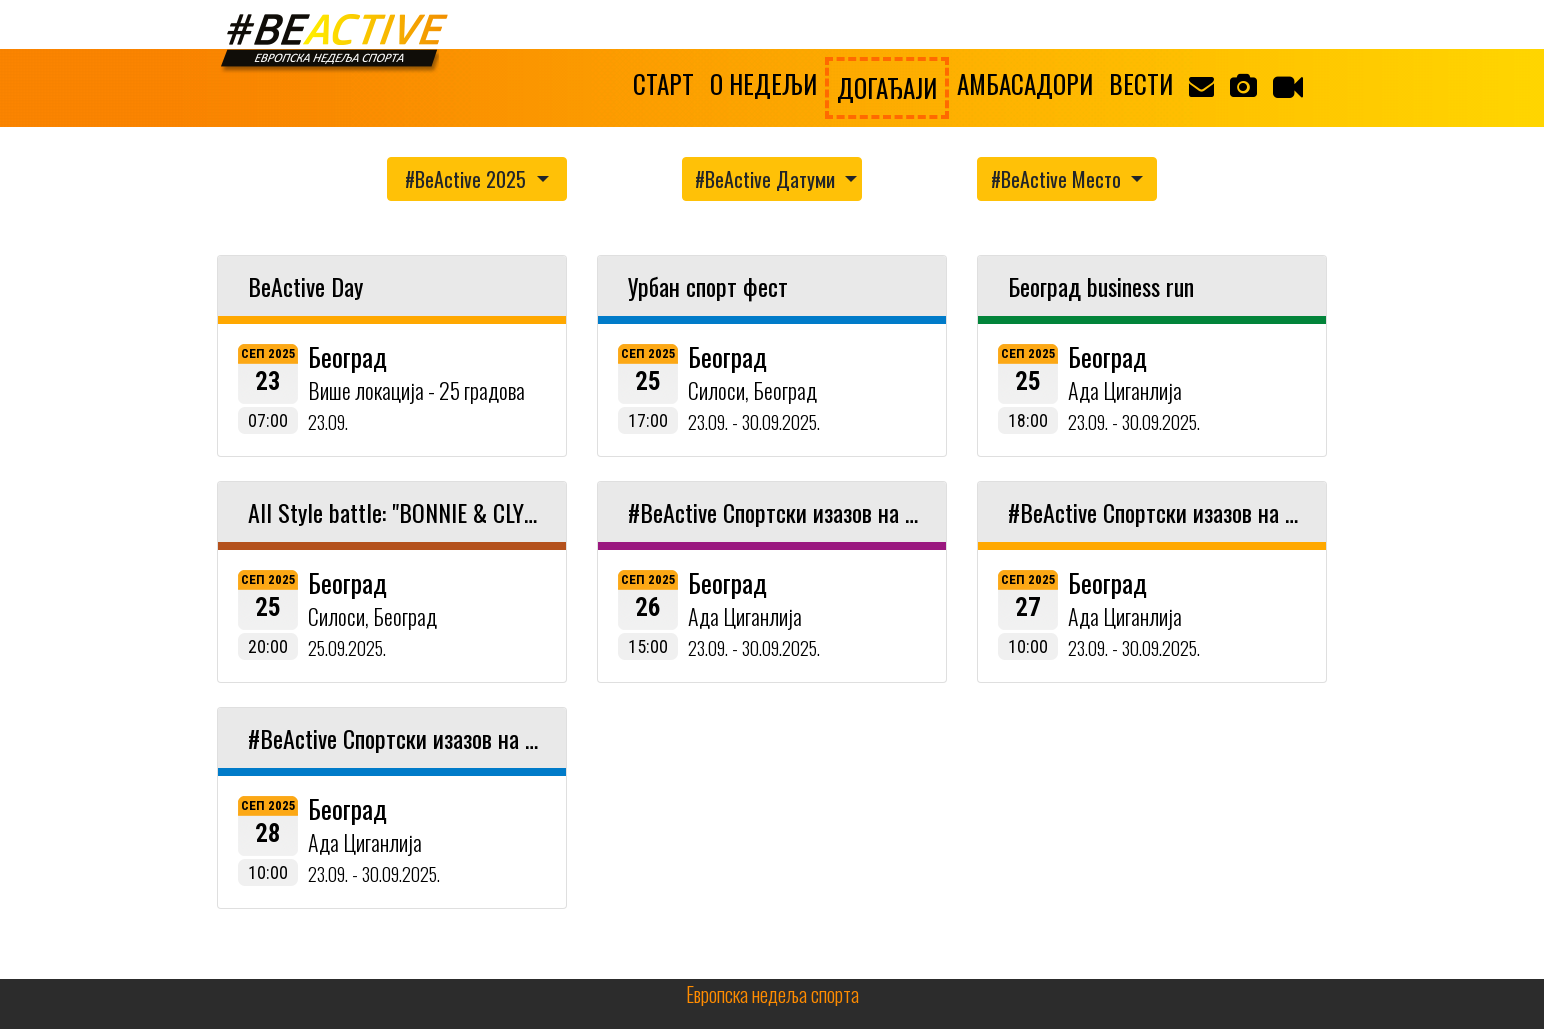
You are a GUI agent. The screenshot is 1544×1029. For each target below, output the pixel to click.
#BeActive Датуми (767, 179)
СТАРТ (663, 83)
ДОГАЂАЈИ (887, 87)
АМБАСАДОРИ (1025, 83)
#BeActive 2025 (468, 179)
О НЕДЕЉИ (763, 83)
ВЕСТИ (1141, 83)
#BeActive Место (1058, 179)
